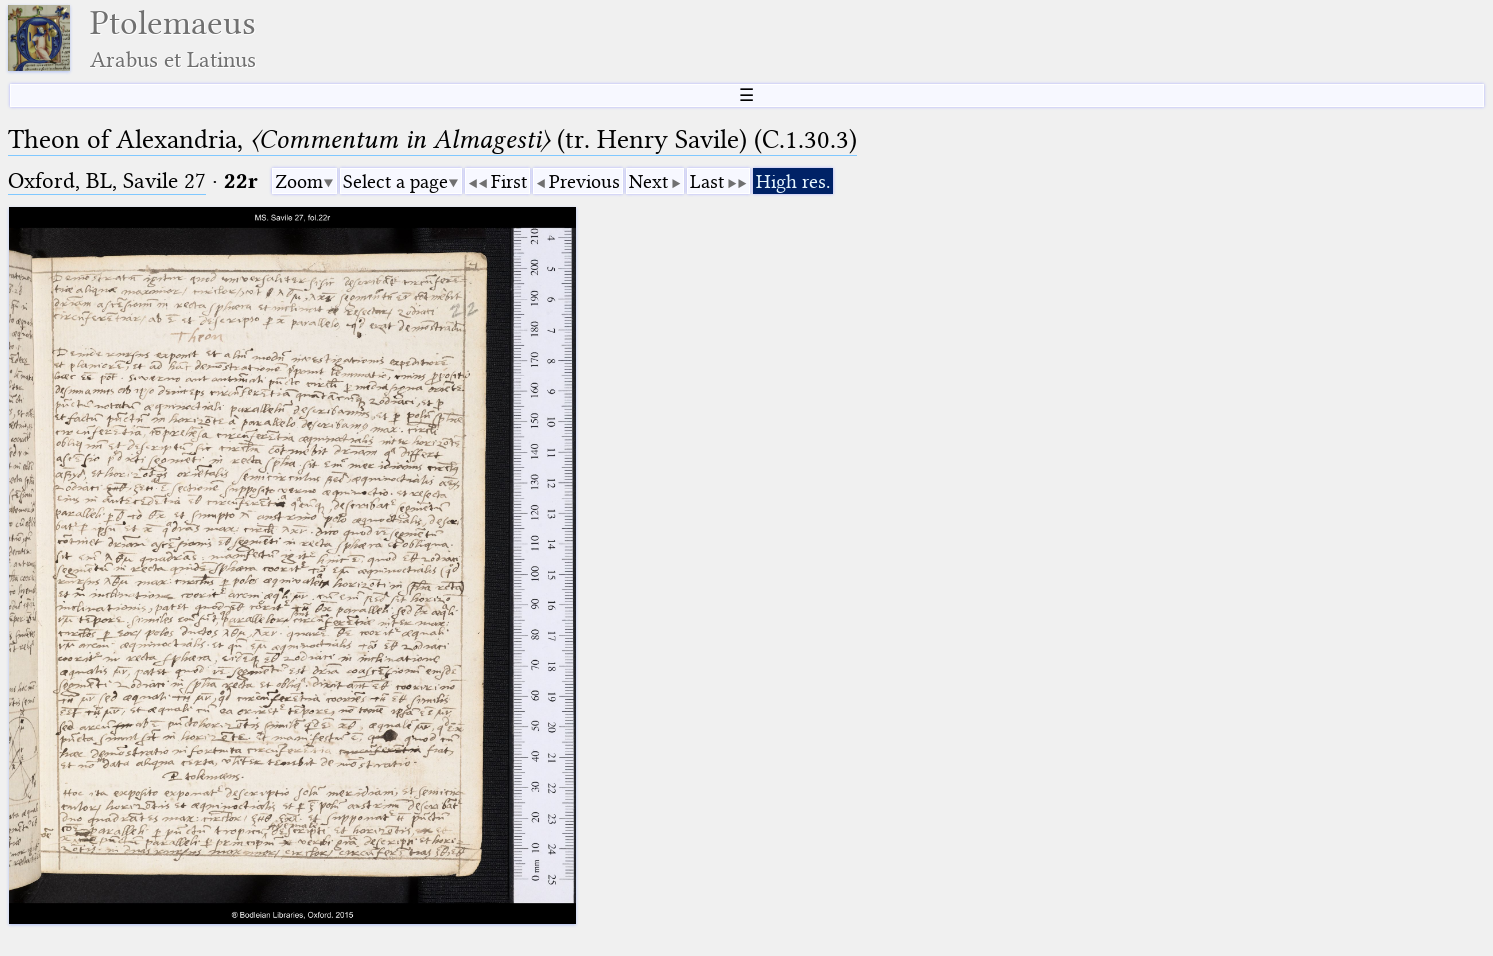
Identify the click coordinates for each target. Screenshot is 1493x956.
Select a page (395, 181)
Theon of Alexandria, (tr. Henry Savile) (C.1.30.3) (432, 139)
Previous (584, 181)
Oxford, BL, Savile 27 (107, 180)
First (509, 181)
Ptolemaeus (173, 38)
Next (648, 181)
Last (707, 181)
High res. (793, 181)
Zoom (299, 181)
